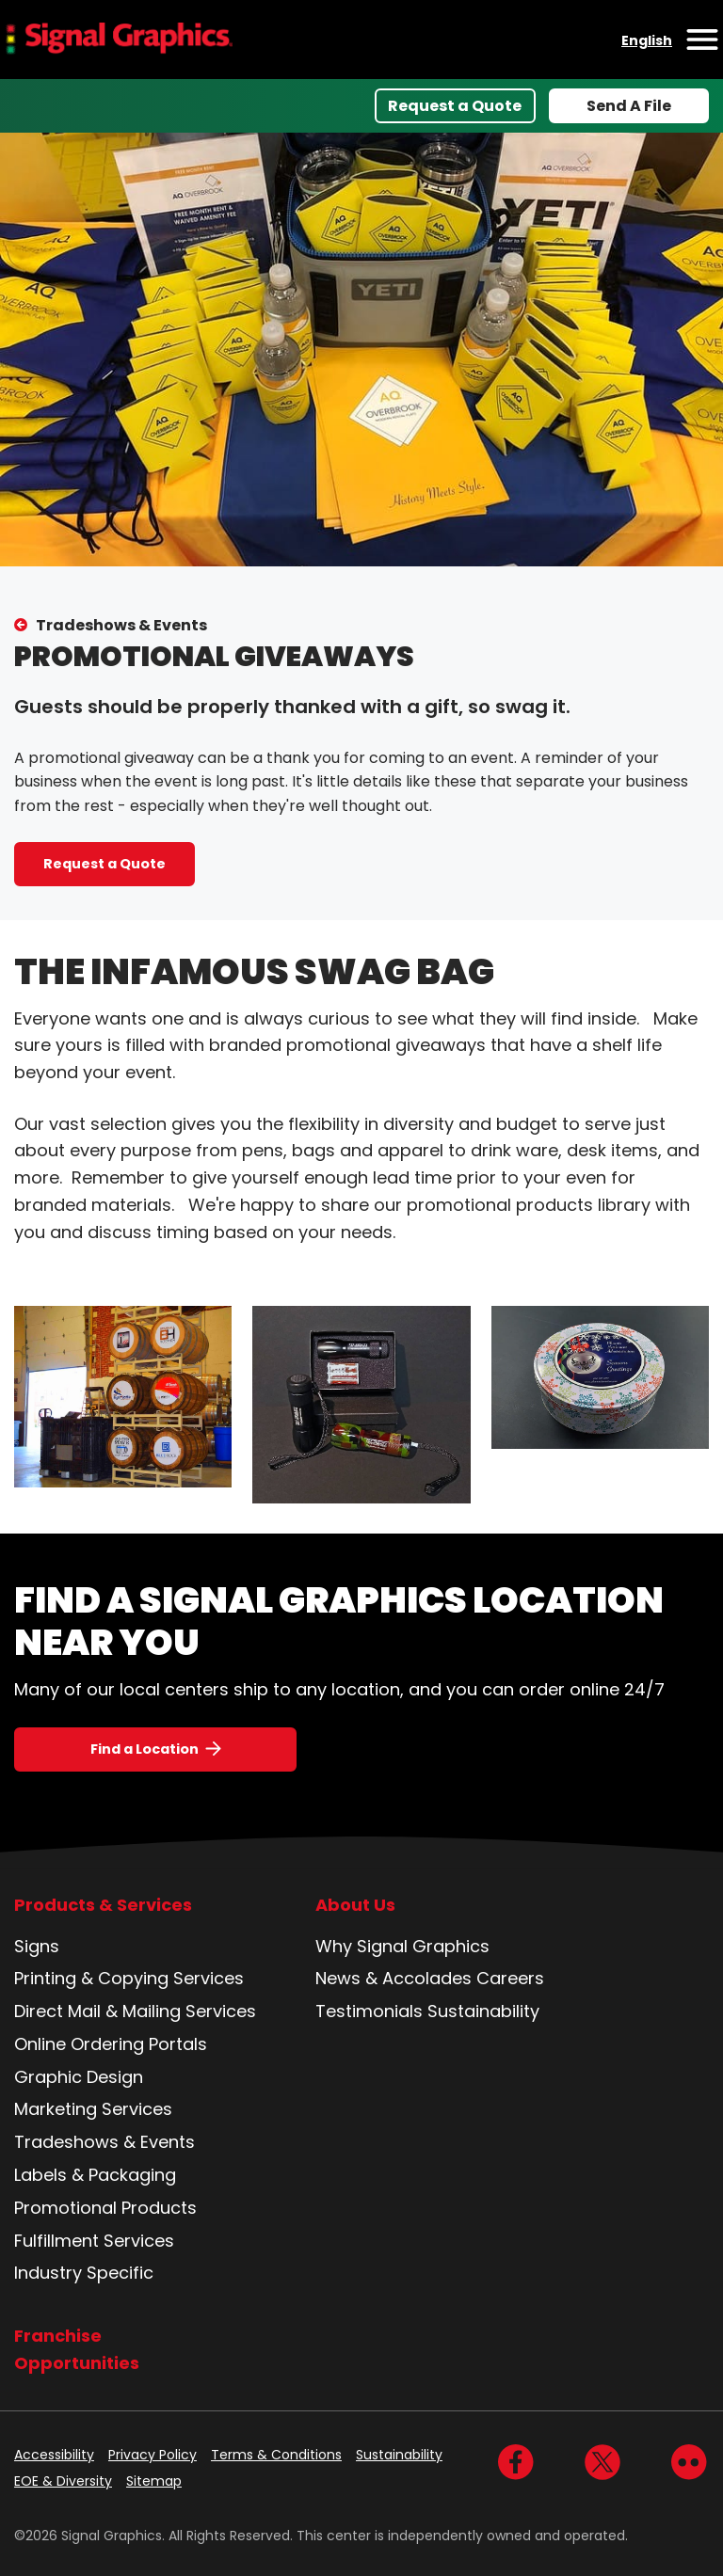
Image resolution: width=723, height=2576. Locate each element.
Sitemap (154, 2481)
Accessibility (54, 2454)
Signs (36, 1946)
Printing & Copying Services (129, 1978)
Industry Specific (83, 2272)
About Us (355, 1905)
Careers (510, 1978)
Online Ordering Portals (110, 2044)
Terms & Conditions (276, 2454)
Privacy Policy (152, 2454)
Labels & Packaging (95, 2174)
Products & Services (103, 1905)
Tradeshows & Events (121, 625)
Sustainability (483, 2011)
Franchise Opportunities (76, 2349)
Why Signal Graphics (402, 1946)
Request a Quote (455, 106)
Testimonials (369, 2011)
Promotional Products (105, 2207)
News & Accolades (393, 1978)
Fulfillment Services (94, 2240)
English (646, 40)
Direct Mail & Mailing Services (135, 2011)
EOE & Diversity (63, 2481)
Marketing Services (93, 2109)
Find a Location (144, 1749)
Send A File (628, 106)
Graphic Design (78, 2077)
